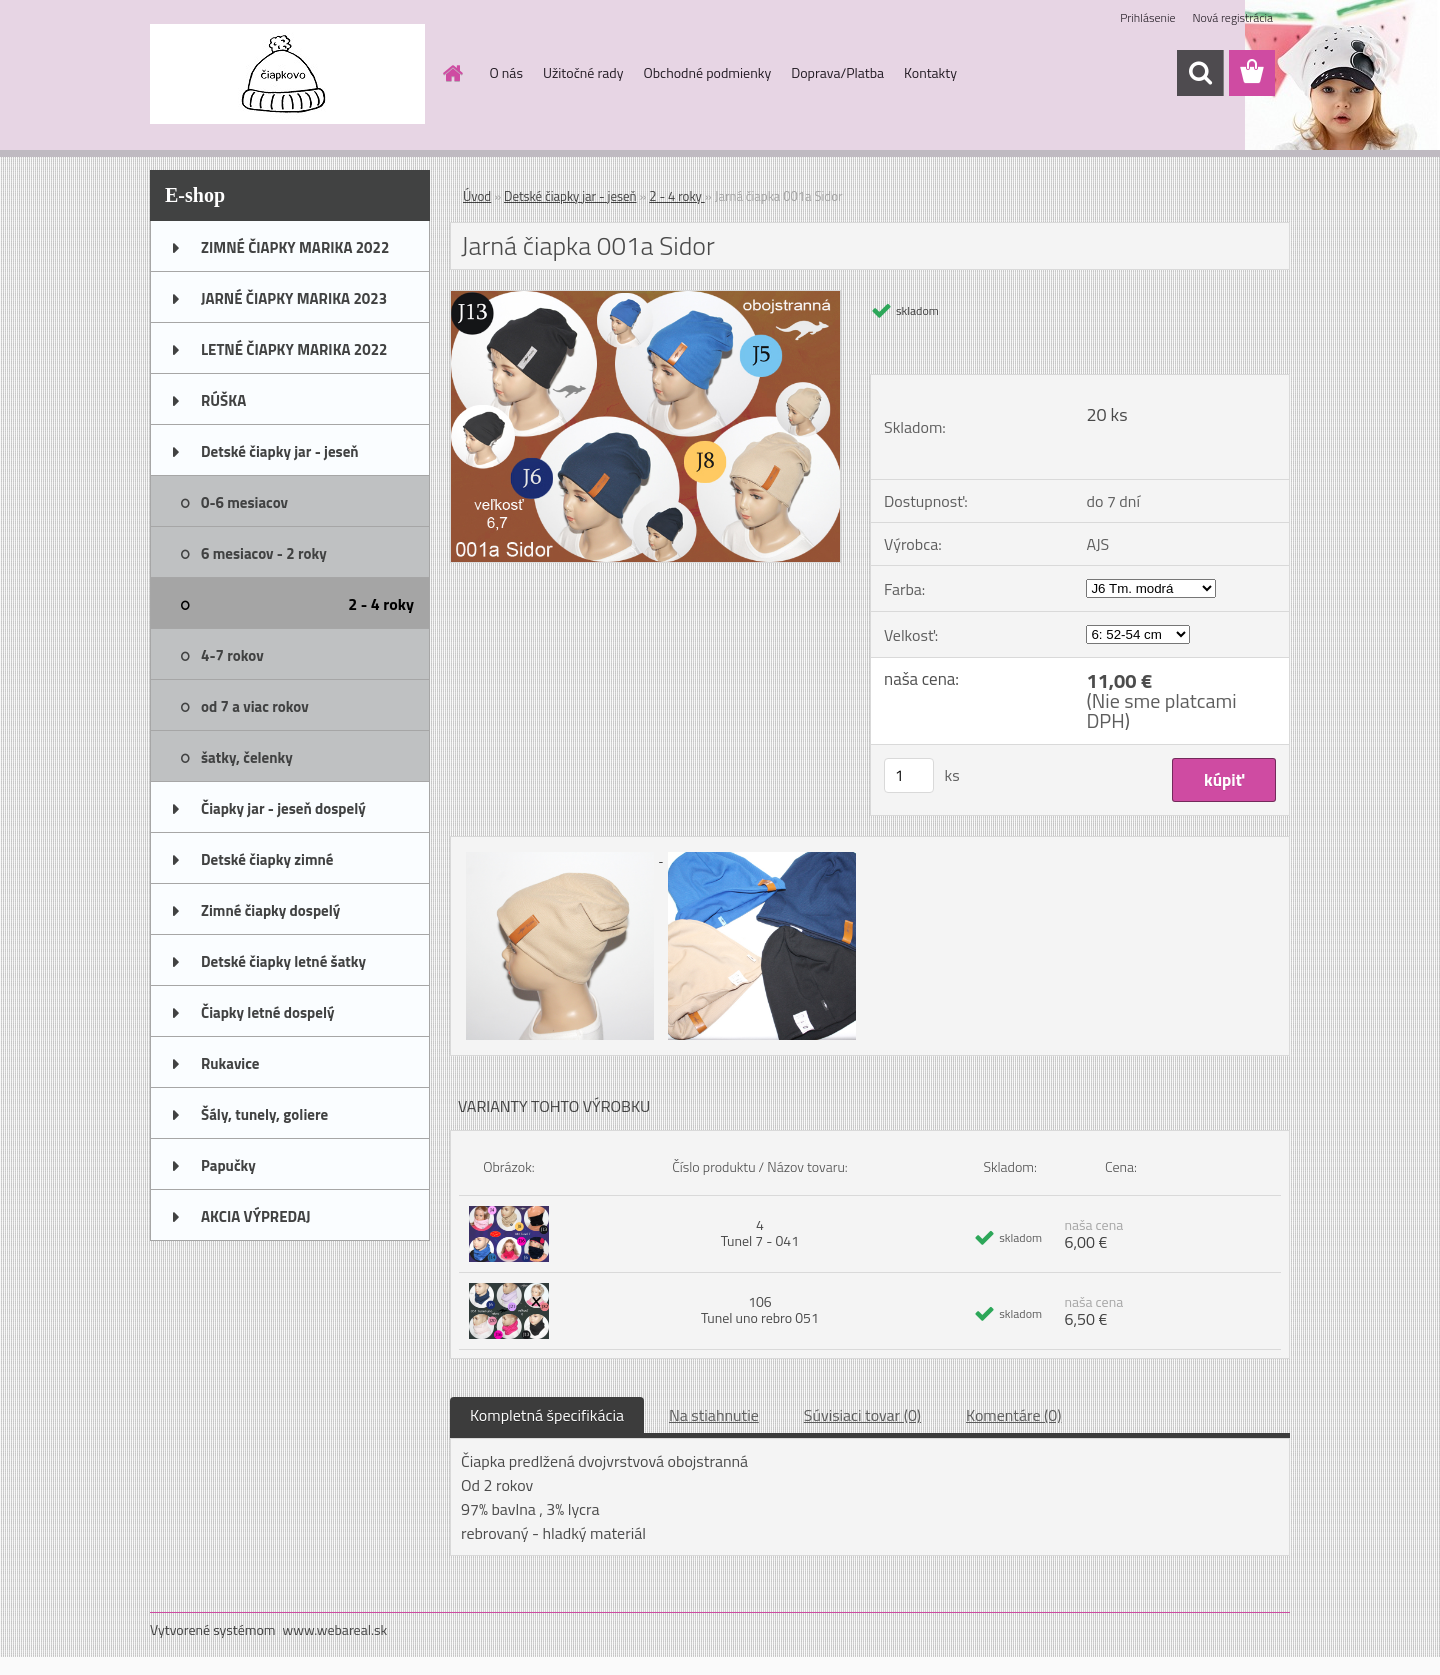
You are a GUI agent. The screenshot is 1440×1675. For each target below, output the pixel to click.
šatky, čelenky (247, 757)
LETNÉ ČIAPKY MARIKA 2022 (294, 349)
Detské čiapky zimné (267, 859)
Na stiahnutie (714, 1415)
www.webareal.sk (335, 1629)
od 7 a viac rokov (255, 706)
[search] (1200, 73)
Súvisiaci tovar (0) (862, 1415)
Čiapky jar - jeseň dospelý (283, 808)
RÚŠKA (223, 400)
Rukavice (230, 1063)
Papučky (228, 1165)
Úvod (477, 196)
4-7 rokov (232, 655)
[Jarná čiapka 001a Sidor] (645, 299)
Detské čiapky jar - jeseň (280, 451)
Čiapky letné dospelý (267, 1012)
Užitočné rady (583, 72)
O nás (506, 72)
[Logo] (287, 74)
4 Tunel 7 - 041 (760, 1232)
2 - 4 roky (381, 604)
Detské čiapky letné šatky (283, 961)
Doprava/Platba (837, 72)
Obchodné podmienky (707, 72)
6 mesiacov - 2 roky (264, 553)
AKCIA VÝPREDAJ (255, 1216)
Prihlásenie (1147, 17)
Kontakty (930, 72)
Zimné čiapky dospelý (270, 910)
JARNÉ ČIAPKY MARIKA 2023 (294, 298)
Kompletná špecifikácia (547, 1415)
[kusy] (909, 775)
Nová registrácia (1232, 17)
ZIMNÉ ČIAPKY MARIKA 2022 (295, 247)
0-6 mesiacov (244, 502)
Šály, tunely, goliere (264, 1114)
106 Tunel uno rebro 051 (760, 1309)
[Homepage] (452, 73)
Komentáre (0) (1013, 1415)
